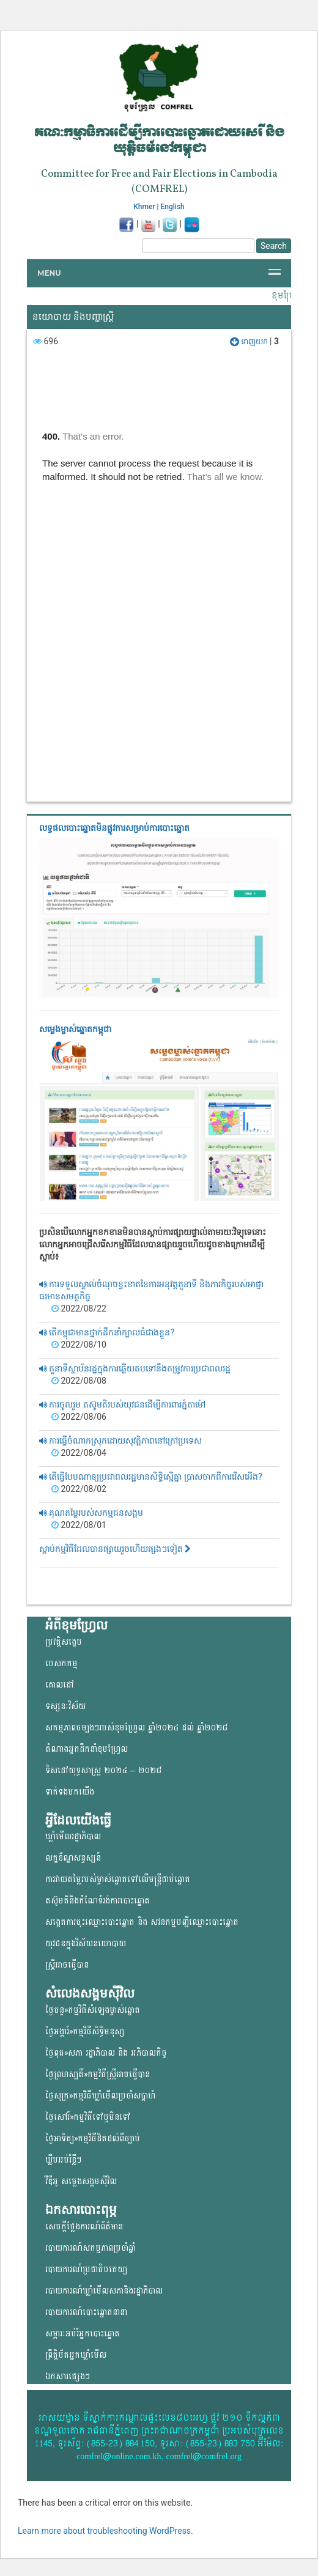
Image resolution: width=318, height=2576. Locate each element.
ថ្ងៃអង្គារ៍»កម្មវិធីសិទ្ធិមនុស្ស (85, 2031)
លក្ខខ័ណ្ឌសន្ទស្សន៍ (73, 1858)
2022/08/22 (78, 1308)
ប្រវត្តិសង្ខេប (63, 1642)
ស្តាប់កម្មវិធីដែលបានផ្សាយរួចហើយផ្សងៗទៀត (115, 1549)
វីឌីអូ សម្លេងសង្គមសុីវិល (81, 2181)
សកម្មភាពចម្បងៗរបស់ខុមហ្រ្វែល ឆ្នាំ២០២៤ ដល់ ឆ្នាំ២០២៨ (136, 1727)
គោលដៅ (59, 1684)
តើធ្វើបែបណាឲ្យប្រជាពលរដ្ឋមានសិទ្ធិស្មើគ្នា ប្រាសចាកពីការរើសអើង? (150, 1477)
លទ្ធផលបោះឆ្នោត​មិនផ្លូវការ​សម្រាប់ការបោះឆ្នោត (114, 828)
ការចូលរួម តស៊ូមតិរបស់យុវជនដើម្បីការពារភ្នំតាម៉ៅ (122, 1404)
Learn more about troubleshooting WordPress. (105, 2531)
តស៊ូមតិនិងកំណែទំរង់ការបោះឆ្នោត (97, 1900)
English (173, 206)
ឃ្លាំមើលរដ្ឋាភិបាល (73, 1836)
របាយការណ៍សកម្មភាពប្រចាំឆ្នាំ (90, 2248)
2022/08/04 (78, 1453)
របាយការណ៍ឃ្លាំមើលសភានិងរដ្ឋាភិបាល (104, 2290)
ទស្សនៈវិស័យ (65, 1706)
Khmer (144, 206)
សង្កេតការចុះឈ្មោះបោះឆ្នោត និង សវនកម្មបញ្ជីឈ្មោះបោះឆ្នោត (142, 1922)
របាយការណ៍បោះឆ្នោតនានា (86, 2312)
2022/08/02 (78, 1489)
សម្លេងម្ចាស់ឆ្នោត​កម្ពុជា (75, 1029)
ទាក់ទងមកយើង (69, 1791)
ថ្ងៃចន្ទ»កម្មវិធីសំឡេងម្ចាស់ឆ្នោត (92, 2010)
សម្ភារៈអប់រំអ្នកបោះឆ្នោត (82, 2333)
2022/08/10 (78, 1344)
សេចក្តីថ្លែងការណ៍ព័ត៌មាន (84, 2226)
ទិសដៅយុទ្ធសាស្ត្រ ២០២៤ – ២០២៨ (103, 1770)
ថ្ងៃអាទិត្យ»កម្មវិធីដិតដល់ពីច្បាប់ (92, 2138)
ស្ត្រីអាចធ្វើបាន (67, 1965)
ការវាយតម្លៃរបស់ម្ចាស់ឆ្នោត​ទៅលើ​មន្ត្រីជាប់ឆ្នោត (117, 1879)
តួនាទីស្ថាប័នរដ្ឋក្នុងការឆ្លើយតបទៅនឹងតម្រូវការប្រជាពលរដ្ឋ (135, 1368)
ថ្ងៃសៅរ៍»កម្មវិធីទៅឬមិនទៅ (87, 2117)
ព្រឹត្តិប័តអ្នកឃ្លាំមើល (75, 2355)
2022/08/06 (78, 1417)
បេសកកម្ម (61, 1663)
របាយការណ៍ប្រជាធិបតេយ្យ (86, 2269)
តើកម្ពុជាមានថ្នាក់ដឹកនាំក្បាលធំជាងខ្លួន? (106, 1332)
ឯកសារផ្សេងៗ (67, 2376)
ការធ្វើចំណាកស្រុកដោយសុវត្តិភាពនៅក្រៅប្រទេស (120, 1440)
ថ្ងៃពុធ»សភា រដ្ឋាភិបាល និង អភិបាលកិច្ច (106, 2053)
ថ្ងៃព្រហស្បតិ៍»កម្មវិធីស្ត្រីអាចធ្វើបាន (97, 2074)
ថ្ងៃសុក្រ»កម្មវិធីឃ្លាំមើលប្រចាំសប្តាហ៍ (100, 2095)
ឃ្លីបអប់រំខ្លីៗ (63, 2160)
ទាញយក (250, 341)
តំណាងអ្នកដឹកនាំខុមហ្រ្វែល (86, 1749)
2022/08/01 (78, 1525)
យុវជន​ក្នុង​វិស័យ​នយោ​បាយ (85, 1943)
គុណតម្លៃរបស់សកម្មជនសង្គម (91, 1513)
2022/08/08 (78, 1381)
